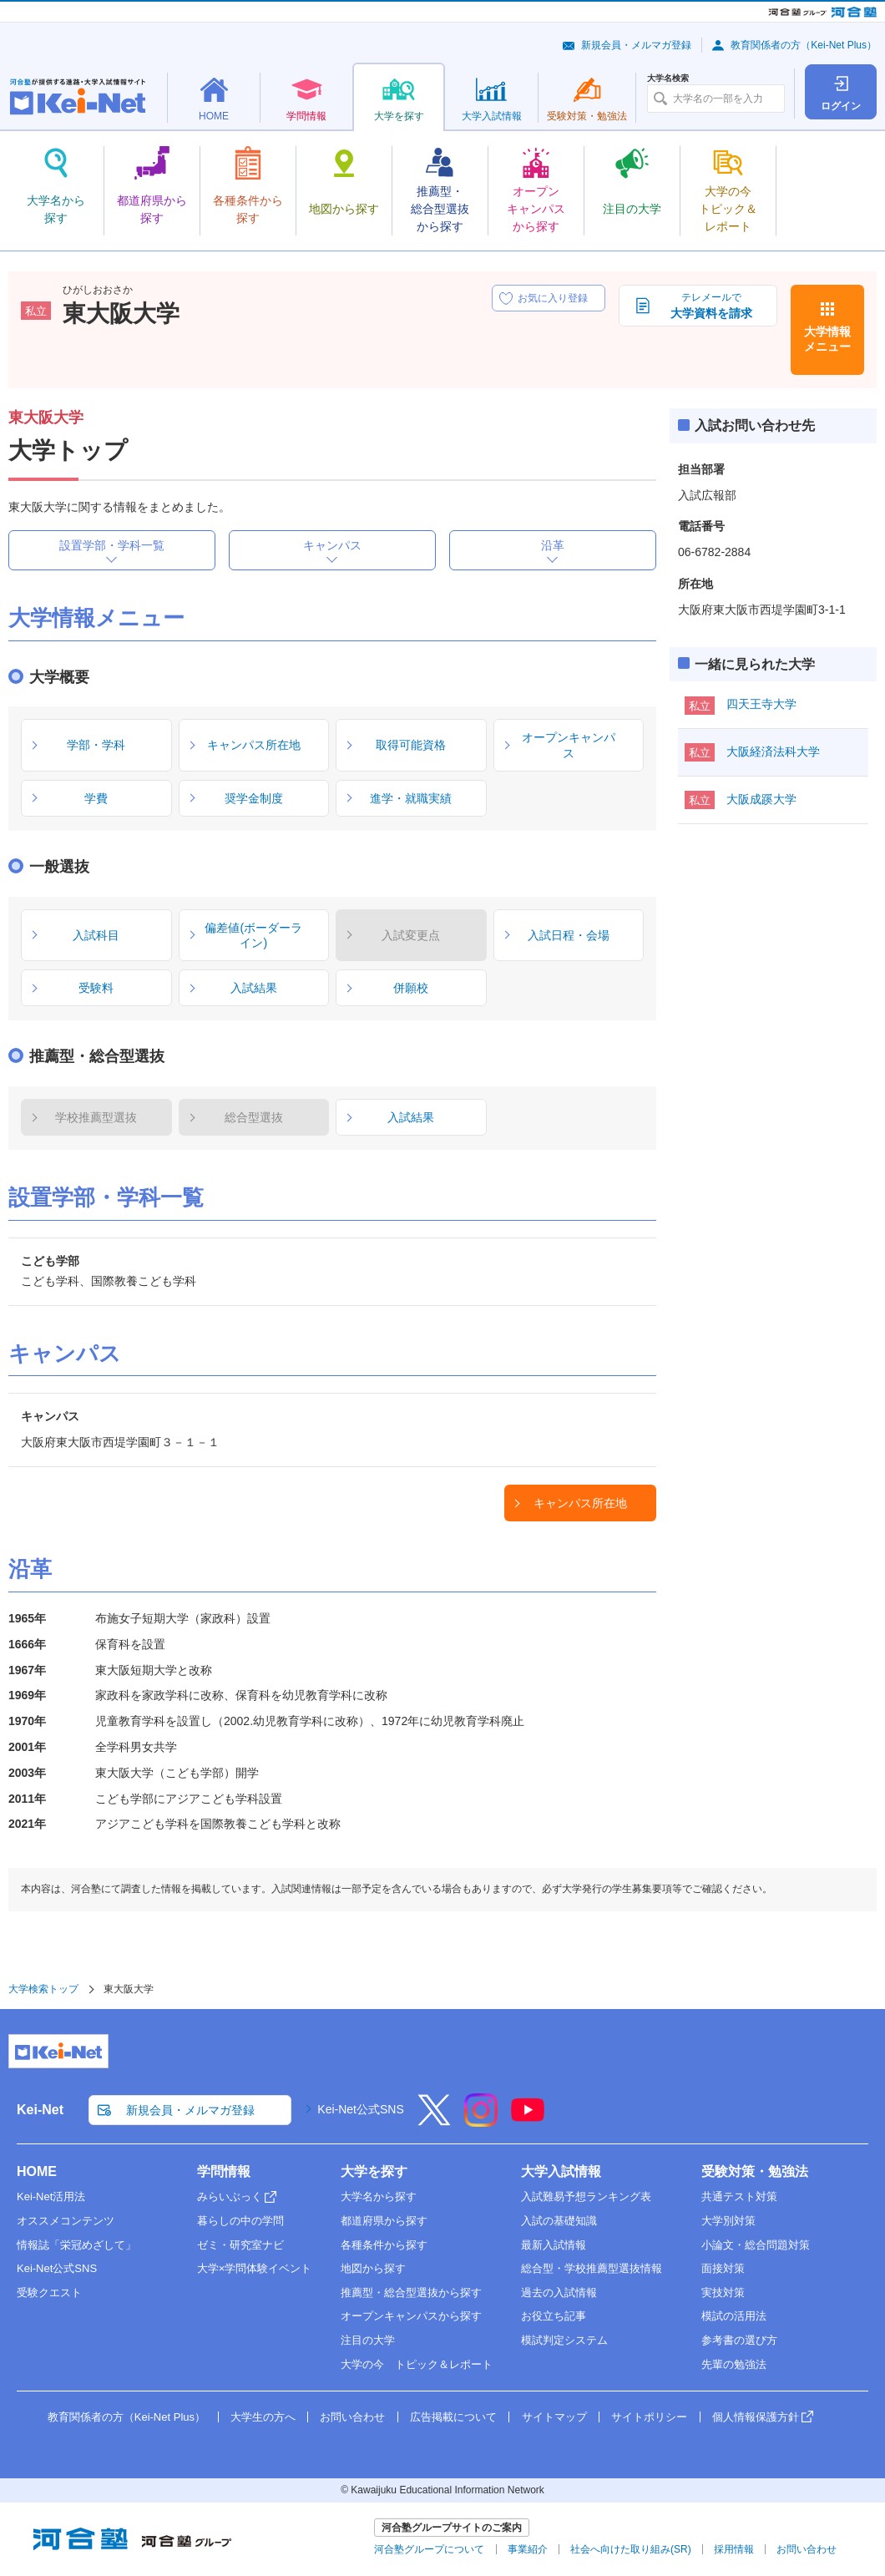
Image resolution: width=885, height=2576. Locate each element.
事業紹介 (528, 2549)
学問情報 (223, 2171)
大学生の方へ (263, 2417)
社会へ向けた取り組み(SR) (630, 2549)
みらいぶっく (229, 2196)
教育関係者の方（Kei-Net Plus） (804, 45)
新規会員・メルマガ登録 (636, 45)
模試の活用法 (733, 2316)
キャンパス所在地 (580, 1503)
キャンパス (332, 545)
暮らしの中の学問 (240, 2220)
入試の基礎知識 (559, 2220)
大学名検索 (668, 78)
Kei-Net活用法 (51, 2196)
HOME (37, 2171)
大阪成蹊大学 (761, 799)
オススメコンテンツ (65, 2220)
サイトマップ (554, 2417)
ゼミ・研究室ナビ (240, 2245)
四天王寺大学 (761, 704)
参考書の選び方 (739, 2340)
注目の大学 (368, 2340)
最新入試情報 (553, 2245)
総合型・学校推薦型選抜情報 (591, 2268)
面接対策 (723, 2268)
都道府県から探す (384, 2220)
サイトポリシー (649, 2417)
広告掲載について (453, 2417)
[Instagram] (481, 2121)
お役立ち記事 (553, 2316)
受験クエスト (49, 2292)
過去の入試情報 (559, 2292)
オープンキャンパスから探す (411, 2316)
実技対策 (723, 2292)
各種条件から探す (384, 2245)
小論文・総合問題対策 (755, 2245)
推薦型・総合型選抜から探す (411, 2292)
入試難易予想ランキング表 (586, 2196)
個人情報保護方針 (755, 2417)
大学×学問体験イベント (254, 2268)
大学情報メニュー (827, 339)
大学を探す (374, 2171)
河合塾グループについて (429, 2549)
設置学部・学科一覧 (111, 545)
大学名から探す (379, 2196)
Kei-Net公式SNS (360, 2109)
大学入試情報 (561, 2171)
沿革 (552, 545)
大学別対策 (728, 2220)
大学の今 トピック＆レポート (417, 2364)
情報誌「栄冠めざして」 (76, 2245)
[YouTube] (527, 2121)
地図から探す (373, 2268)
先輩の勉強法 (733, 2364)
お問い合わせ (352, 2417)
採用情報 (734, 2549)
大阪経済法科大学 (773, 751)
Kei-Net (40, 2110)
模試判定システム (564, 2340)
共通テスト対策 (739, 2196)
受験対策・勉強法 (754, 2171)
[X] (434, 2121)
